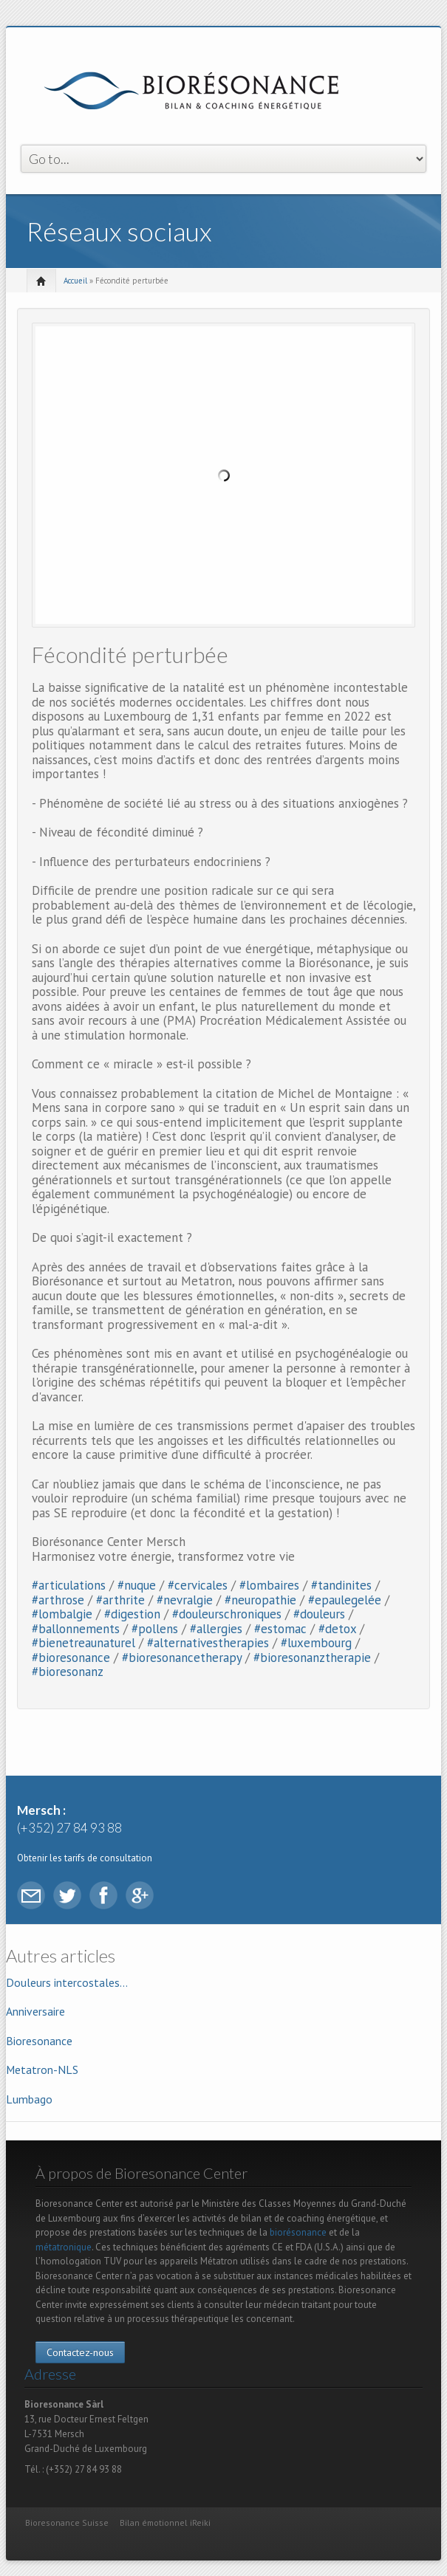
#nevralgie (185, 1600)
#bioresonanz (67, 1671)
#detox (337, 1629)
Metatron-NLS (42, 2069)
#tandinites (341, 1585)
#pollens (155, 1629)
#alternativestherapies (208, 1643)
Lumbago (29, 2099)
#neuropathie (260, 1600)
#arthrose (58, 1600)
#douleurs (319, 1614)
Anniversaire (35, 2011)
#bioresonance (71, 1657)
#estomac (280, 1629)
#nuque (136, 1585)
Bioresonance (39, 2040)
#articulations (69, 1585)
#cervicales (198, 1585)
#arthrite (120, 1600)
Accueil (75, 280)
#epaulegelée (344, 1600)
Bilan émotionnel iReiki (165, 2522)
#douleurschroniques (226, 1614)
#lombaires (269, 1585)
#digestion (132, 1614)
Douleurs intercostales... (67, 1982)
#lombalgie (62, 1614)
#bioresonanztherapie (312, 1657)
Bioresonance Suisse (67, 2522)
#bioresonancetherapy (182, 1657)
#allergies (216, 1629)
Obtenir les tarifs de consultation (84, 1858)
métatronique (63, 2247)
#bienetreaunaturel (83, 1643)
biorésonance (298, 2232)
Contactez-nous (80, 2352)
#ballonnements (76, 1629)
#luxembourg (316, 1643)
